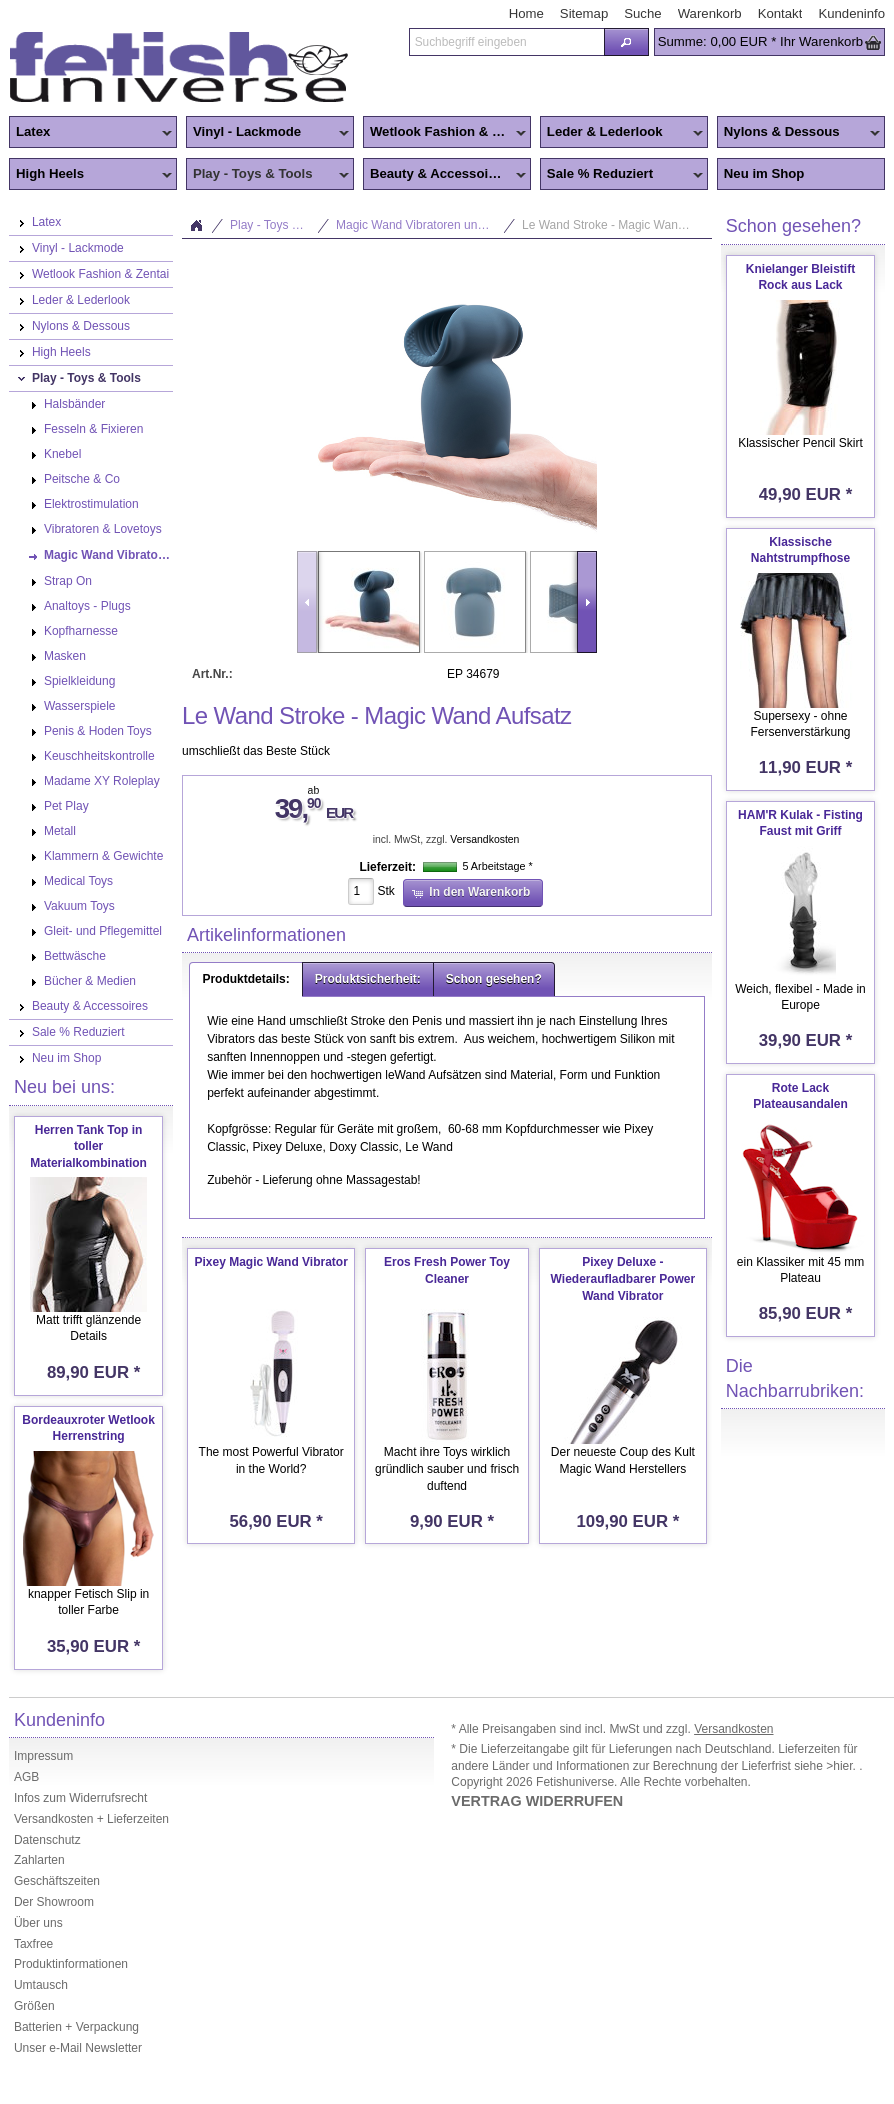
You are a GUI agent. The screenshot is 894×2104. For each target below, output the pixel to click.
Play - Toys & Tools (267, 175)
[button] (626, 42)
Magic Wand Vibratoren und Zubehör (426, 225)
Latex (90, 133)
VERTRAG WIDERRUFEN (537, 1801)
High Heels (90, 175)
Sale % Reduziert (621, 175)
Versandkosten (484, 839)
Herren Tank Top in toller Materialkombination (88, 1147)
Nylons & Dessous (798, 133)
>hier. (842, 1766)
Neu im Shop (764, 173)
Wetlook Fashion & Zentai (447, 133)
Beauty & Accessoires (444, 175)
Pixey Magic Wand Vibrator (270, 1262)
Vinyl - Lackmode (267, 133)
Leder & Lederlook (621, 133)
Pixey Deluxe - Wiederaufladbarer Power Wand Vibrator (623, 1279)
